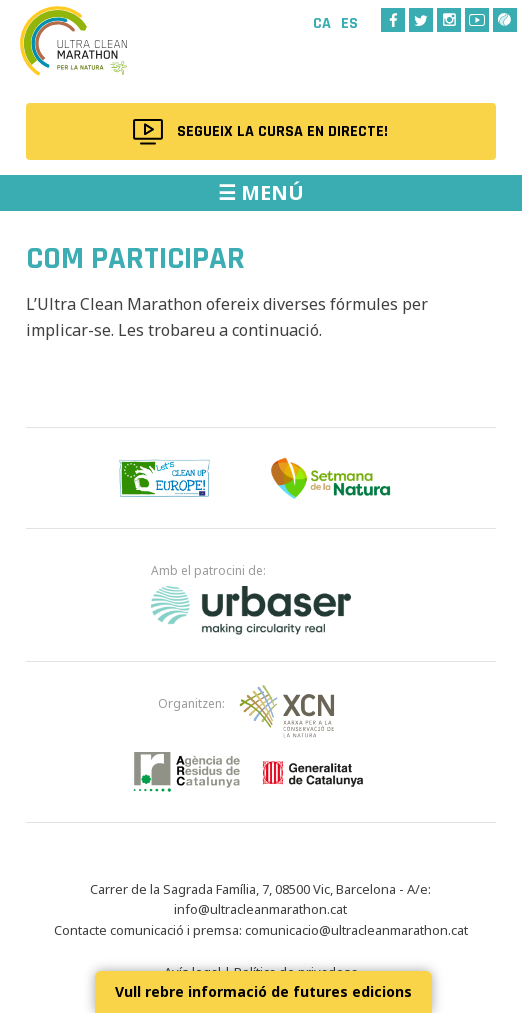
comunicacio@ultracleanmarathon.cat (356, 930)
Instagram (449, 20)
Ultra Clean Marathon (100, 54)
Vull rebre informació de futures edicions (263, 991)
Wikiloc (505, 20)
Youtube (477, 20)
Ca (322, 23)
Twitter (421, 20)
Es (349, 23)
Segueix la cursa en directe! (282, 131)
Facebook (393, 20)
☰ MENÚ (261, 192)
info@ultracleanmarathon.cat (260, 909)
